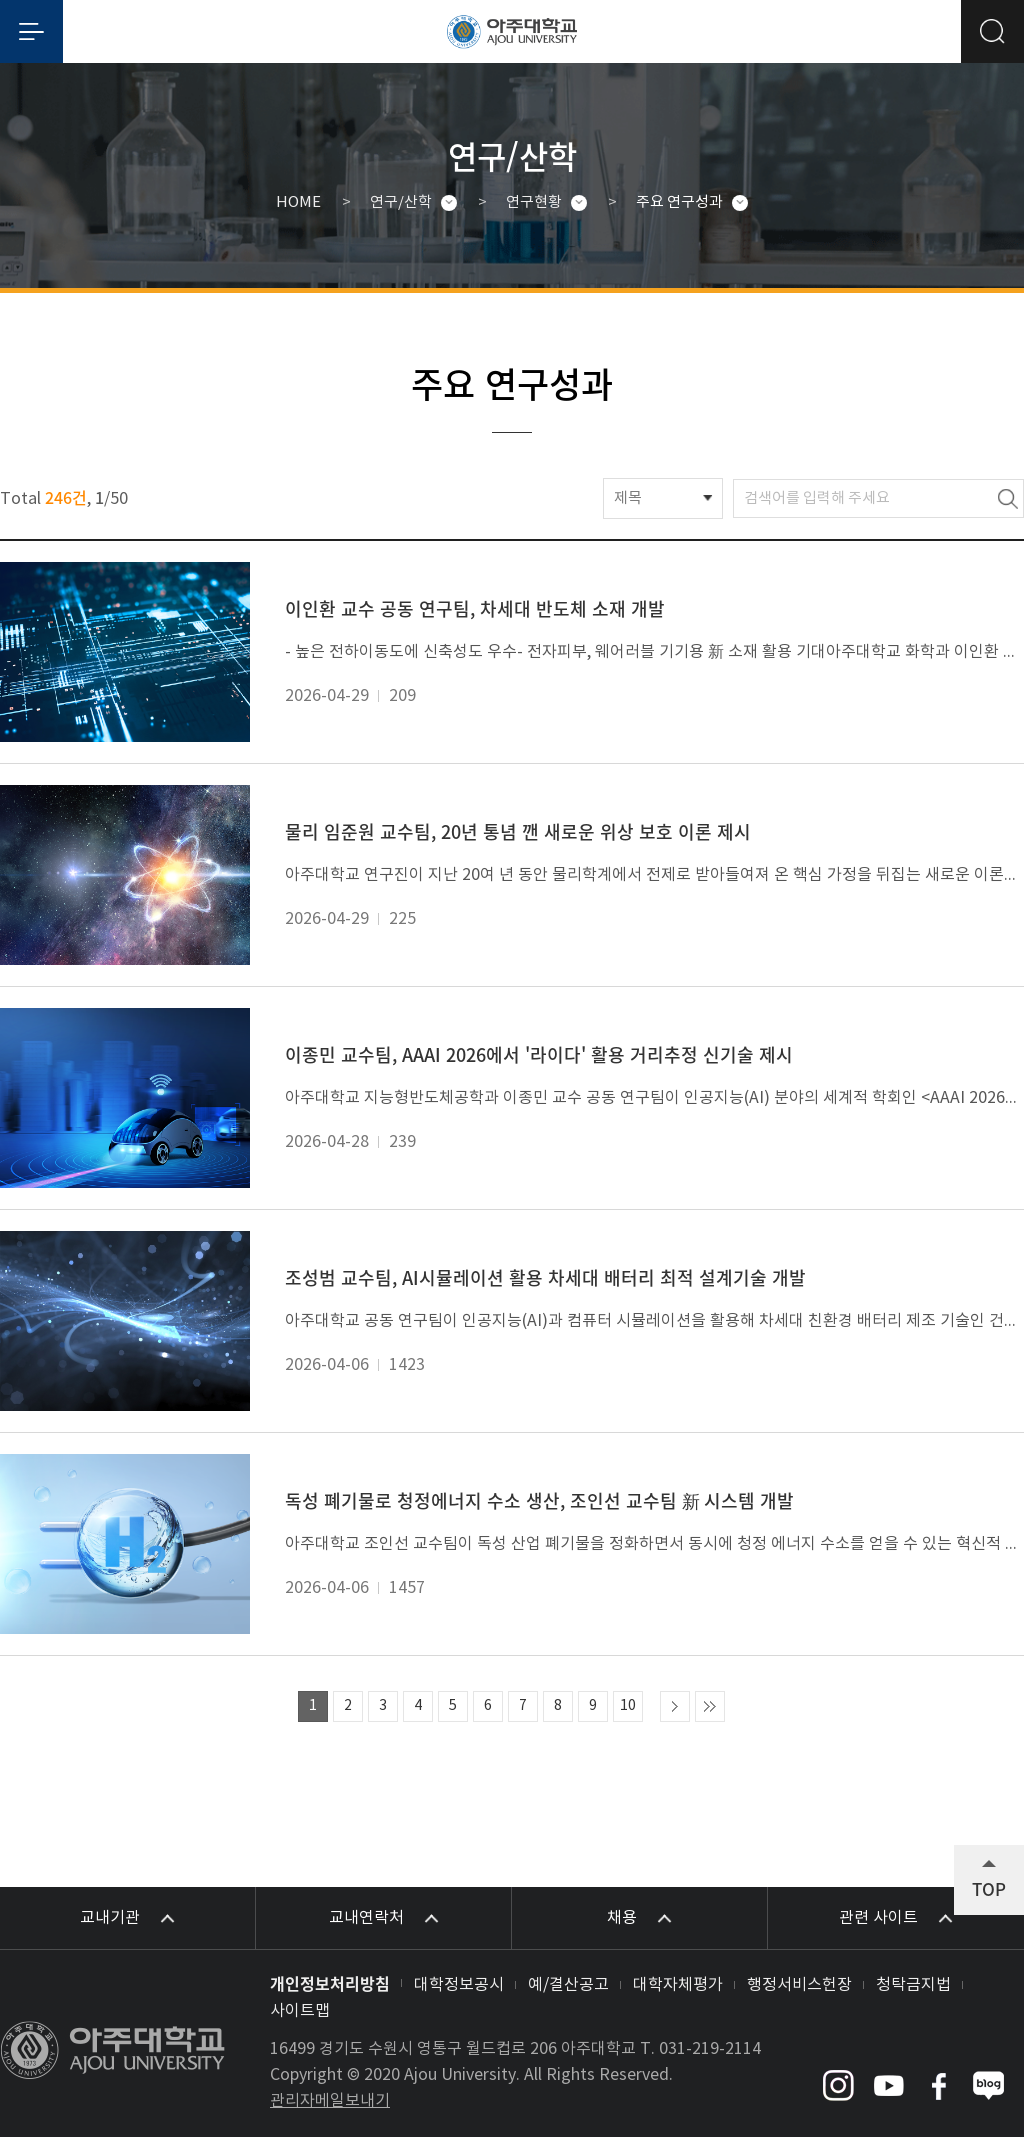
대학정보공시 (459, 1985)
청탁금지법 (913, 1985)
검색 (1008, 498)
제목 (628, 498)
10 (628, 1706)
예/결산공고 (568, 1985)
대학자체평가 (678, 1985)
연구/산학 (401, 202)
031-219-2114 (710, 2049)
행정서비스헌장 (799, 1985)
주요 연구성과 (679, 202)
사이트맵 (300, 2011)
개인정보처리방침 (330, 1983)
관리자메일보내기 (330, 2101)
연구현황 (534, 202)
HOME (298, 202)
